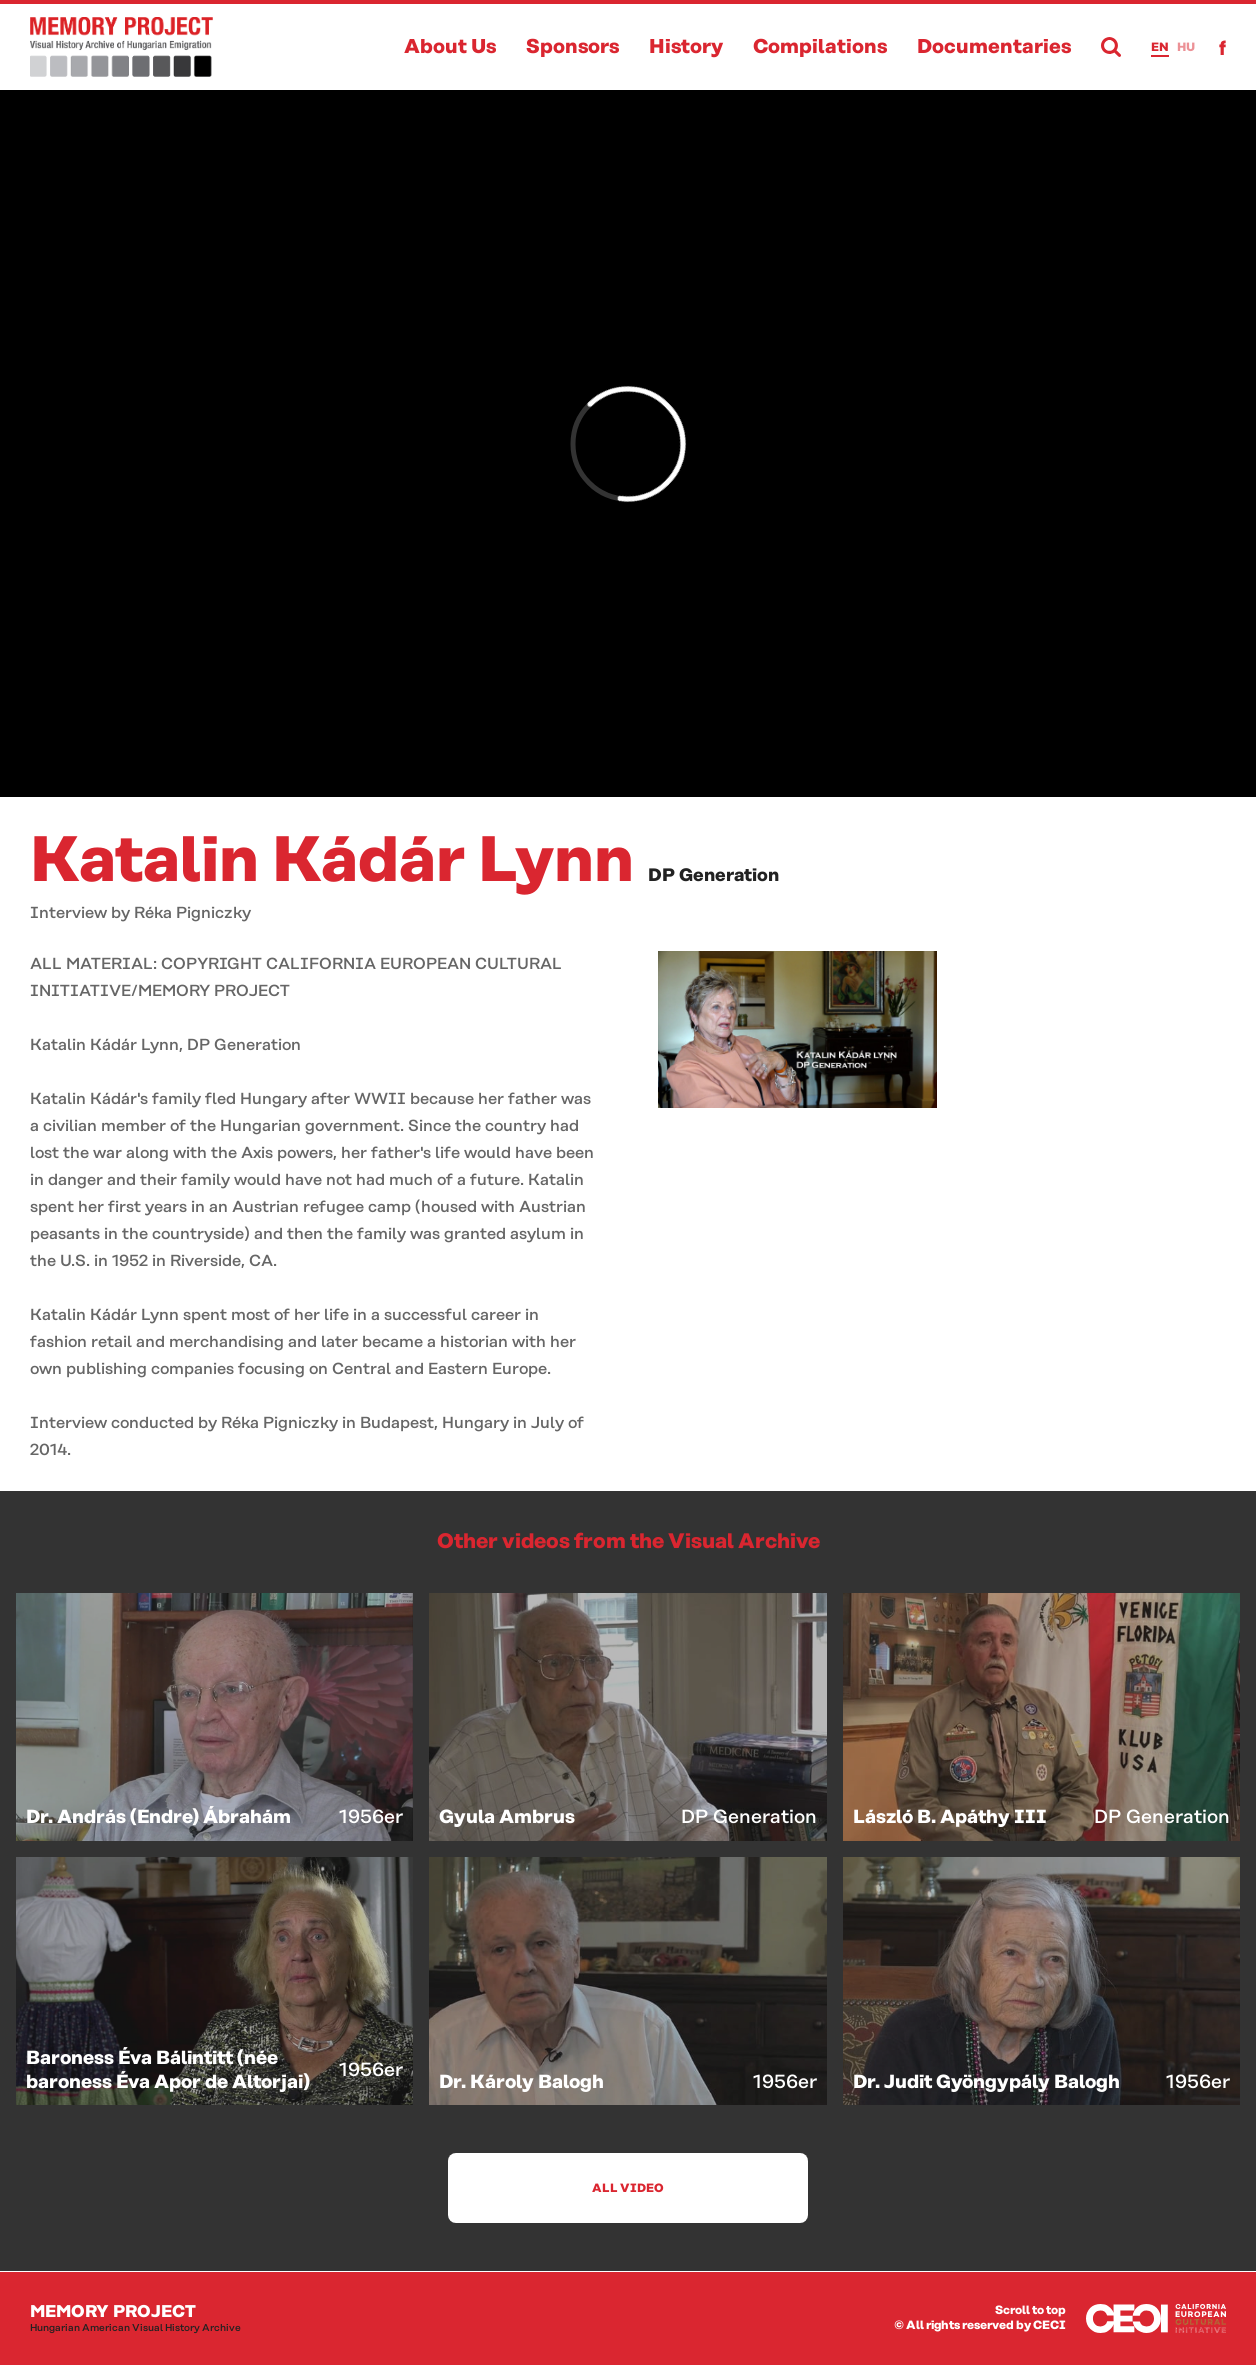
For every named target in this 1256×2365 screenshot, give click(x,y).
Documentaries (994, 47)
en (1160, 47)
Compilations (820, 47)
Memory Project (135, 2319)
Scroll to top (1030, 2310)
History (686, 47)
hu (1186, 47)
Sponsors (572, 47)
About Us (450, 47)
